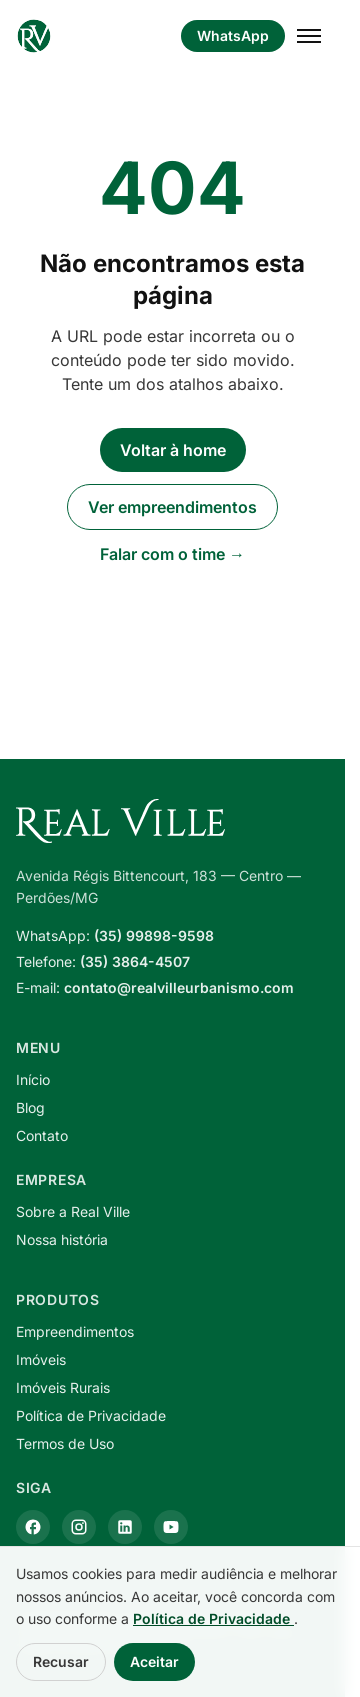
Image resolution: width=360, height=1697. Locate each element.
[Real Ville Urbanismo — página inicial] (34, 36)
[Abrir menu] (309, 36)
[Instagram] (79, 1527)
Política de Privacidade (91, 1415)
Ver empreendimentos (172, 507)
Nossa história (62, 1239)
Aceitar (154, 1661)
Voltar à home (173, 450)
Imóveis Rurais (63, 1387)
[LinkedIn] (125, 1527)
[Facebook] (33, 1527)
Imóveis (41, 1359)
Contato (42, 1135)
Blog (30, 1107)
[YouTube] (171, 1527)
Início (33, 1079)
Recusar (61, 1661)
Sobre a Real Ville (73, 1211)
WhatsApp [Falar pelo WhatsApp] (233, 35)
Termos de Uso (65, 1443)
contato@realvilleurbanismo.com (179, 987)
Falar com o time (172, 554)
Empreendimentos (75, 1331)
